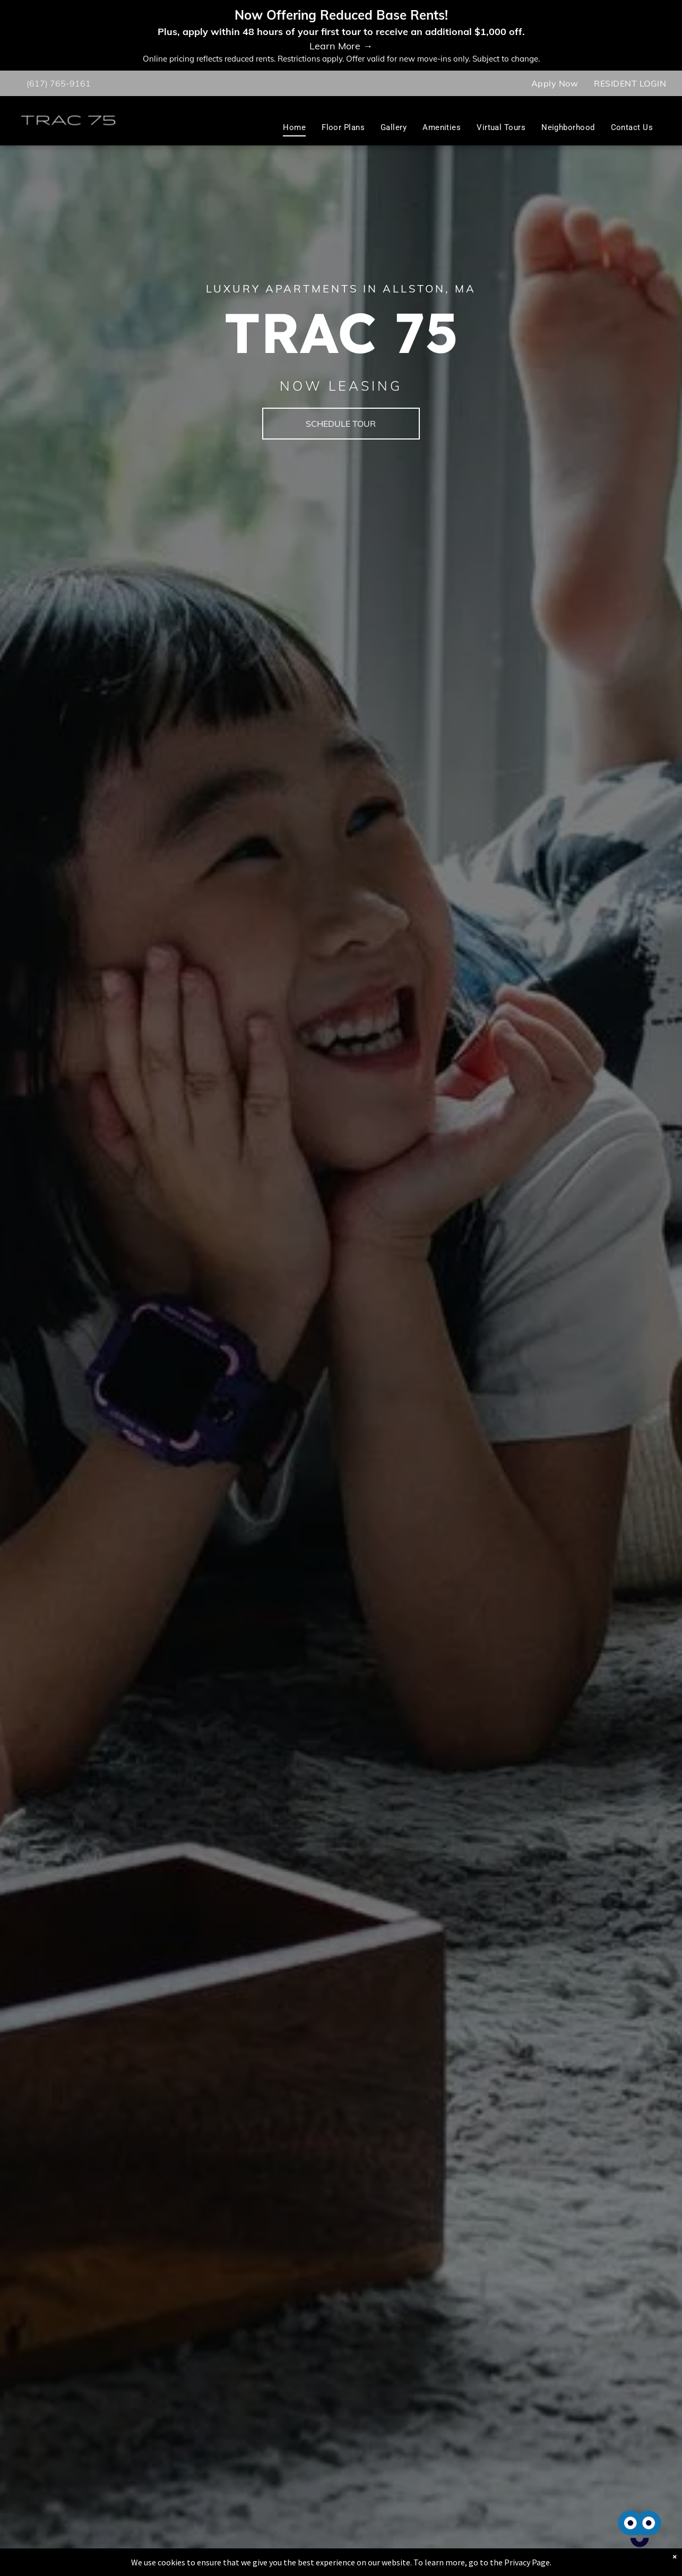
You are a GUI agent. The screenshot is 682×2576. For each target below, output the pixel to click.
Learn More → (341, 46)
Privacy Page (527, 2562)
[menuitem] (554, 83)
